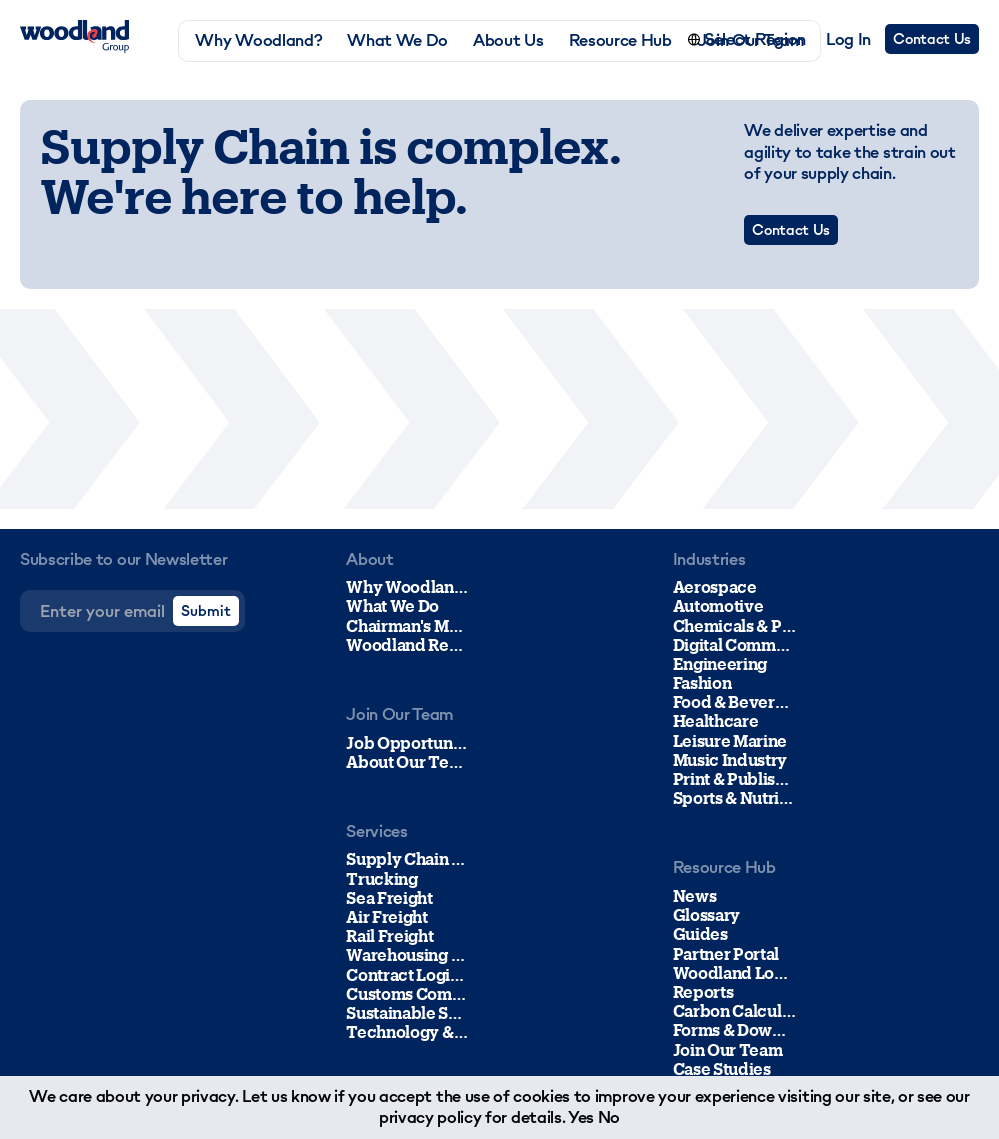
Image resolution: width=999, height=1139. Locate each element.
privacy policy (430, 1117)
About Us (508, 40)
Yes (581, 1117)
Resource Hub (620, 40)
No (609, 1117)
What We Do (397, 40)
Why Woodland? (258, 40)
